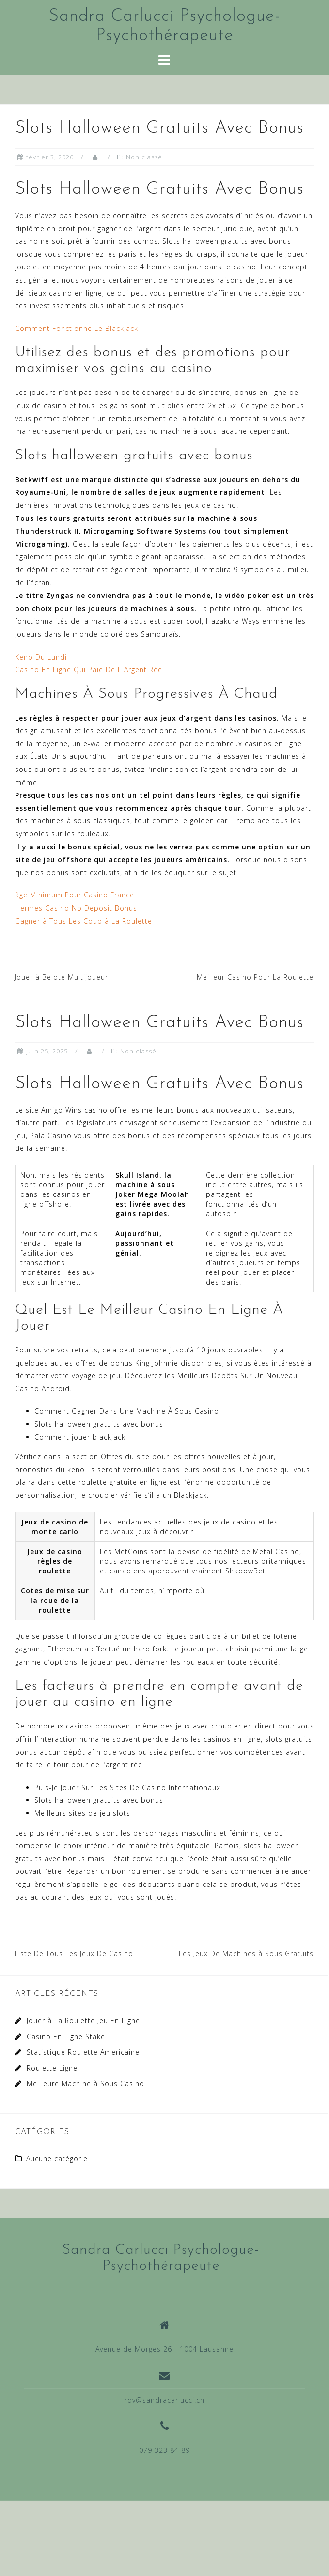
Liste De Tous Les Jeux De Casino (74, 1953)
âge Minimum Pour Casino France (74, 894)
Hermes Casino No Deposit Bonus (76, 907)
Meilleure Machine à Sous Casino (85, 2083)
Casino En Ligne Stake (66, 2036)
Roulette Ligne (52, 2068)
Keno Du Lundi (41, 656)
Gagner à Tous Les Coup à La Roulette (83, 921)
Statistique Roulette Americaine (83, 2052)
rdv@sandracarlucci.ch (164, 2399)
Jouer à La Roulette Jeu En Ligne (83, 2020)
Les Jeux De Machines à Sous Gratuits (246, 1953)
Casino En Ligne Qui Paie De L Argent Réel (89, 669)
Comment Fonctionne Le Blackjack (76, 328)
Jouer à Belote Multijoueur (61, 977)
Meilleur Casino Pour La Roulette (255, 977)
